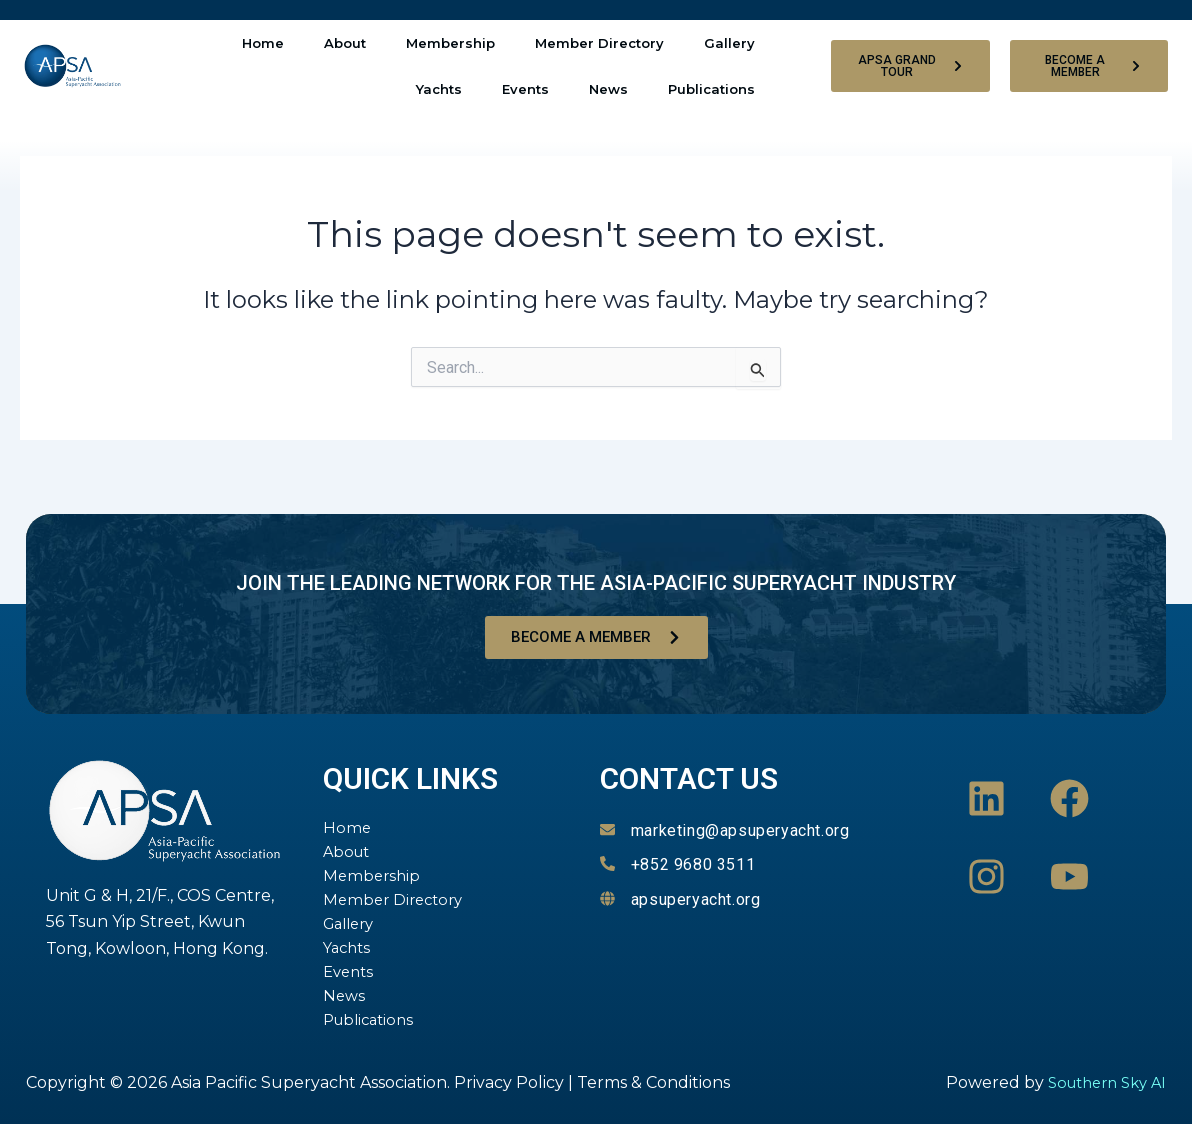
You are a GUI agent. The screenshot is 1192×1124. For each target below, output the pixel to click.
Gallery (729, 43)
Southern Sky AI (1100, 1082)
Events (525, 89)
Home (263, 43)
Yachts (439, 89)
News (608, 89)
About (345, 43)
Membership (450, 43)
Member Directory (599, 43)
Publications (711, 89)
